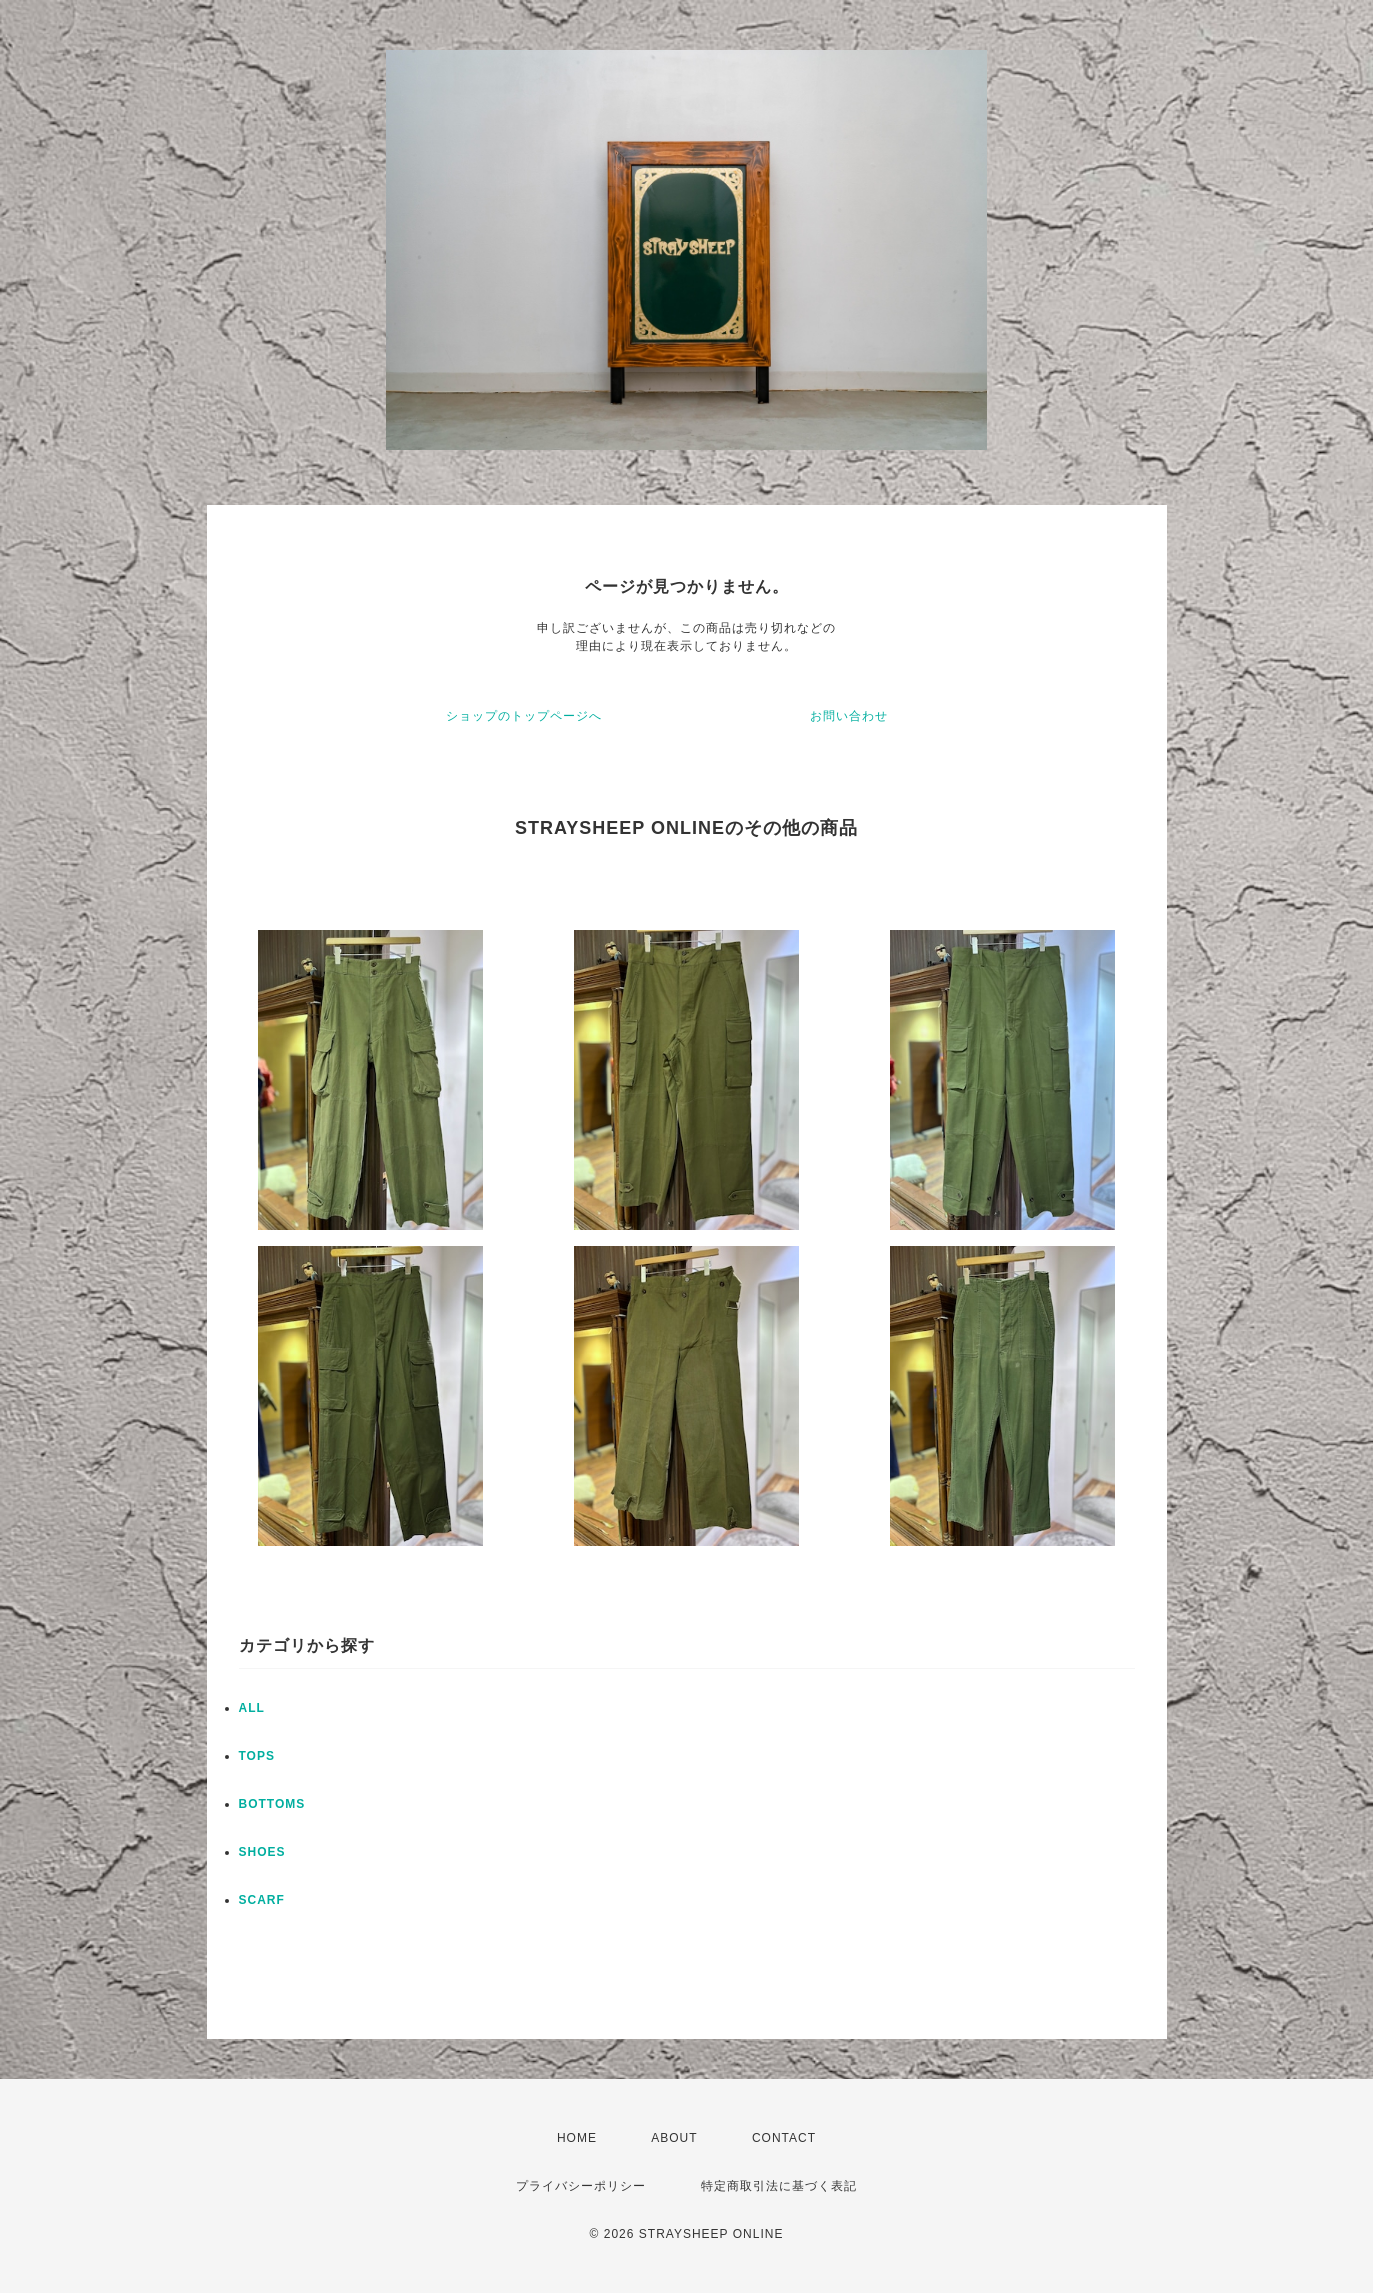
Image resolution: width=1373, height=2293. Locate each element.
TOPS (257, 1756)
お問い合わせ (849, 716)
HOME (577, 2138)
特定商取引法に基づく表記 (779, 2186)
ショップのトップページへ (524, 716)
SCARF (262, 1900)
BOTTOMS (272, 1804)
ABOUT (674, 2138)
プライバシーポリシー (581, 2186)
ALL (252, 1708)
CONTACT (784, 2138)
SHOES (262, 1852)
